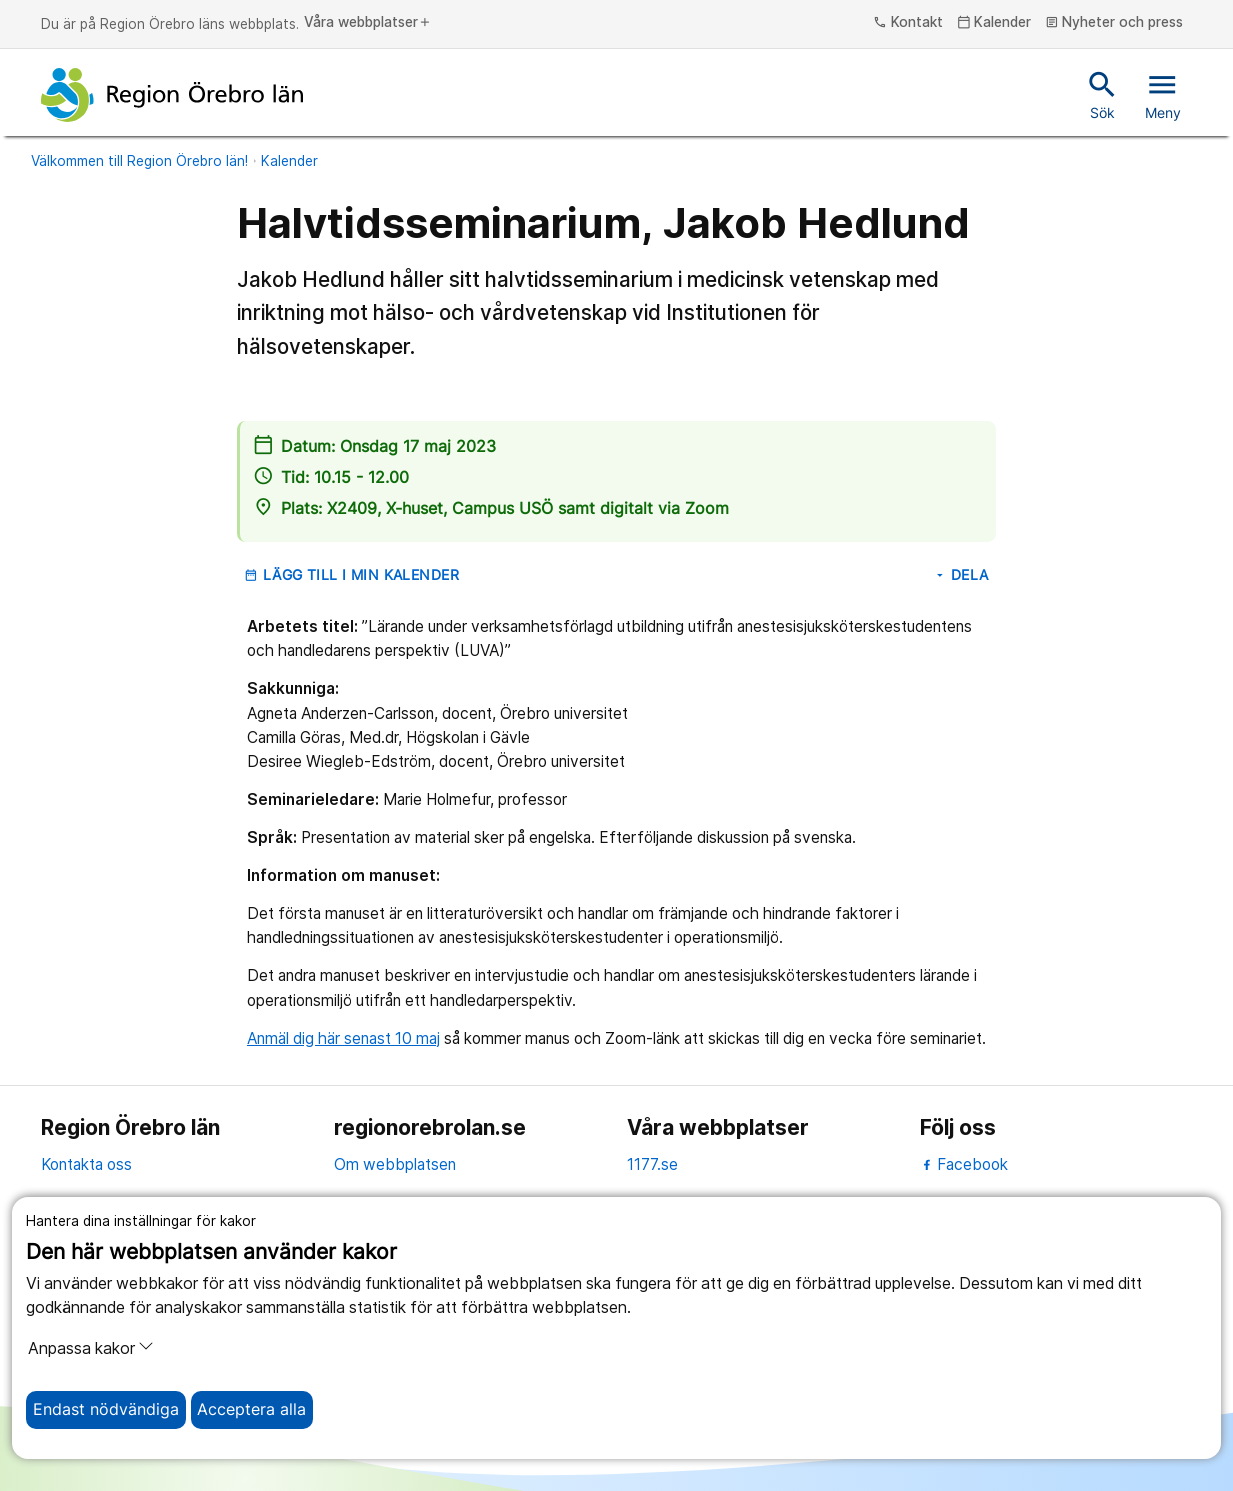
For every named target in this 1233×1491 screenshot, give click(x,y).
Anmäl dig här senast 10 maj (343, 1038)
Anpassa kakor (91, 1348)
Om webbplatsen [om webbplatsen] (395, 1164)
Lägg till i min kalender (351, 575)
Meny (1163, 94)
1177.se (652, 1164)
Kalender (289, 161)
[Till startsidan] (172, 95)
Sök (1102, 94)
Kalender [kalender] (994, 23)
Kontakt (908, 23)
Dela (961, 575)
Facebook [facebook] (964, 1164)
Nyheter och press (1114, 23)
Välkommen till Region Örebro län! (139, 161)
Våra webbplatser (368, 23)
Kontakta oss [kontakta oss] (86, 1164)
